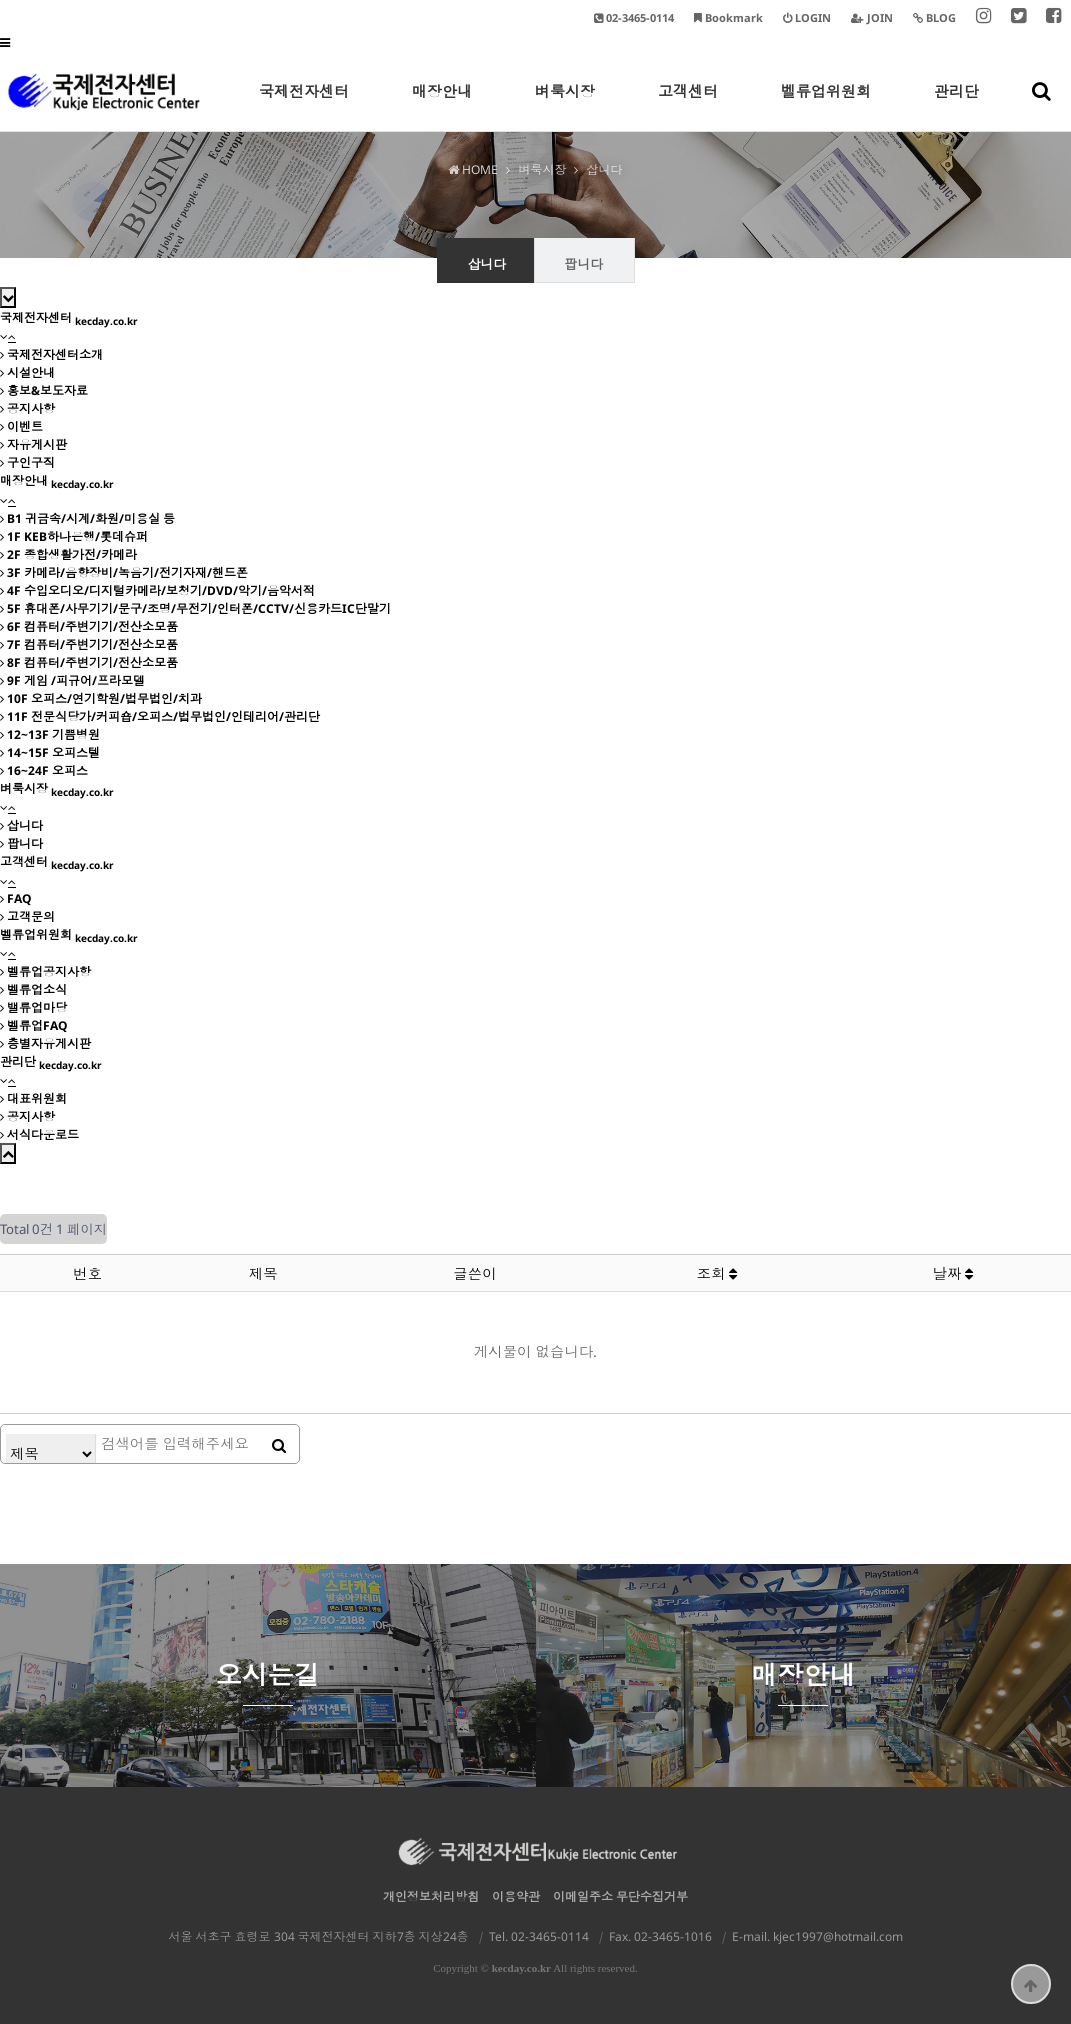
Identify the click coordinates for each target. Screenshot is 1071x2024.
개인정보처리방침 (431, 1896)
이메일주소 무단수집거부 (620, 1896)
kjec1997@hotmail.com (838, 1936)
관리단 (956, 106)
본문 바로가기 (0, 0)
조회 (717, 1273)
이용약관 (516, 1896)
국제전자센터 (304, 106)
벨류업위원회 (826, 106)
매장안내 (442, 106)
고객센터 (688, 106)
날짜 (953, 1273)
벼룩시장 (565, 106)
